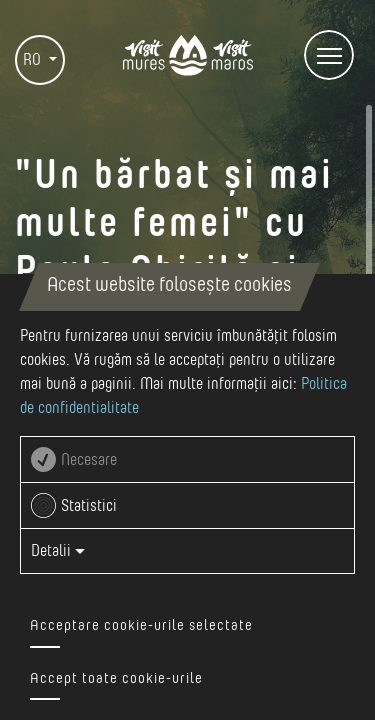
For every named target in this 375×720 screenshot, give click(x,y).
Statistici (89, 506)
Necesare (89, 460)
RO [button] (34, 60)
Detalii (58, 551)
